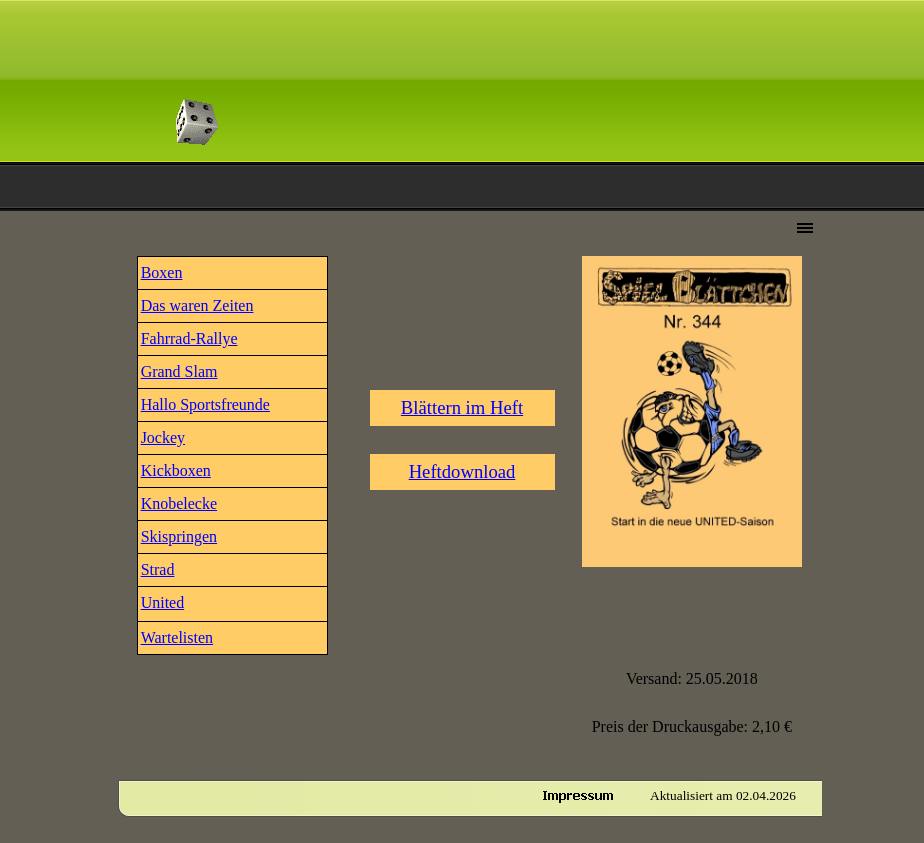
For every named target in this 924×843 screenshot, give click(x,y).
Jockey (163, 437)
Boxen (162, 272)
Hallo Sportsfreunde (205, 404)
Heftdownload (462, 471)
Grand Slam (179, 371)
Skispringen (179, 536)
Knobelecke (179, 503)
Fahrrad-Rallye (189, 338)
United (163, 602)
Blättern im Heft (462, 407)
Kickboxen (176, 470)
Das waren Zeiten (197, 305)
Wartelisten (177, 637)
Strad (158, 569)
